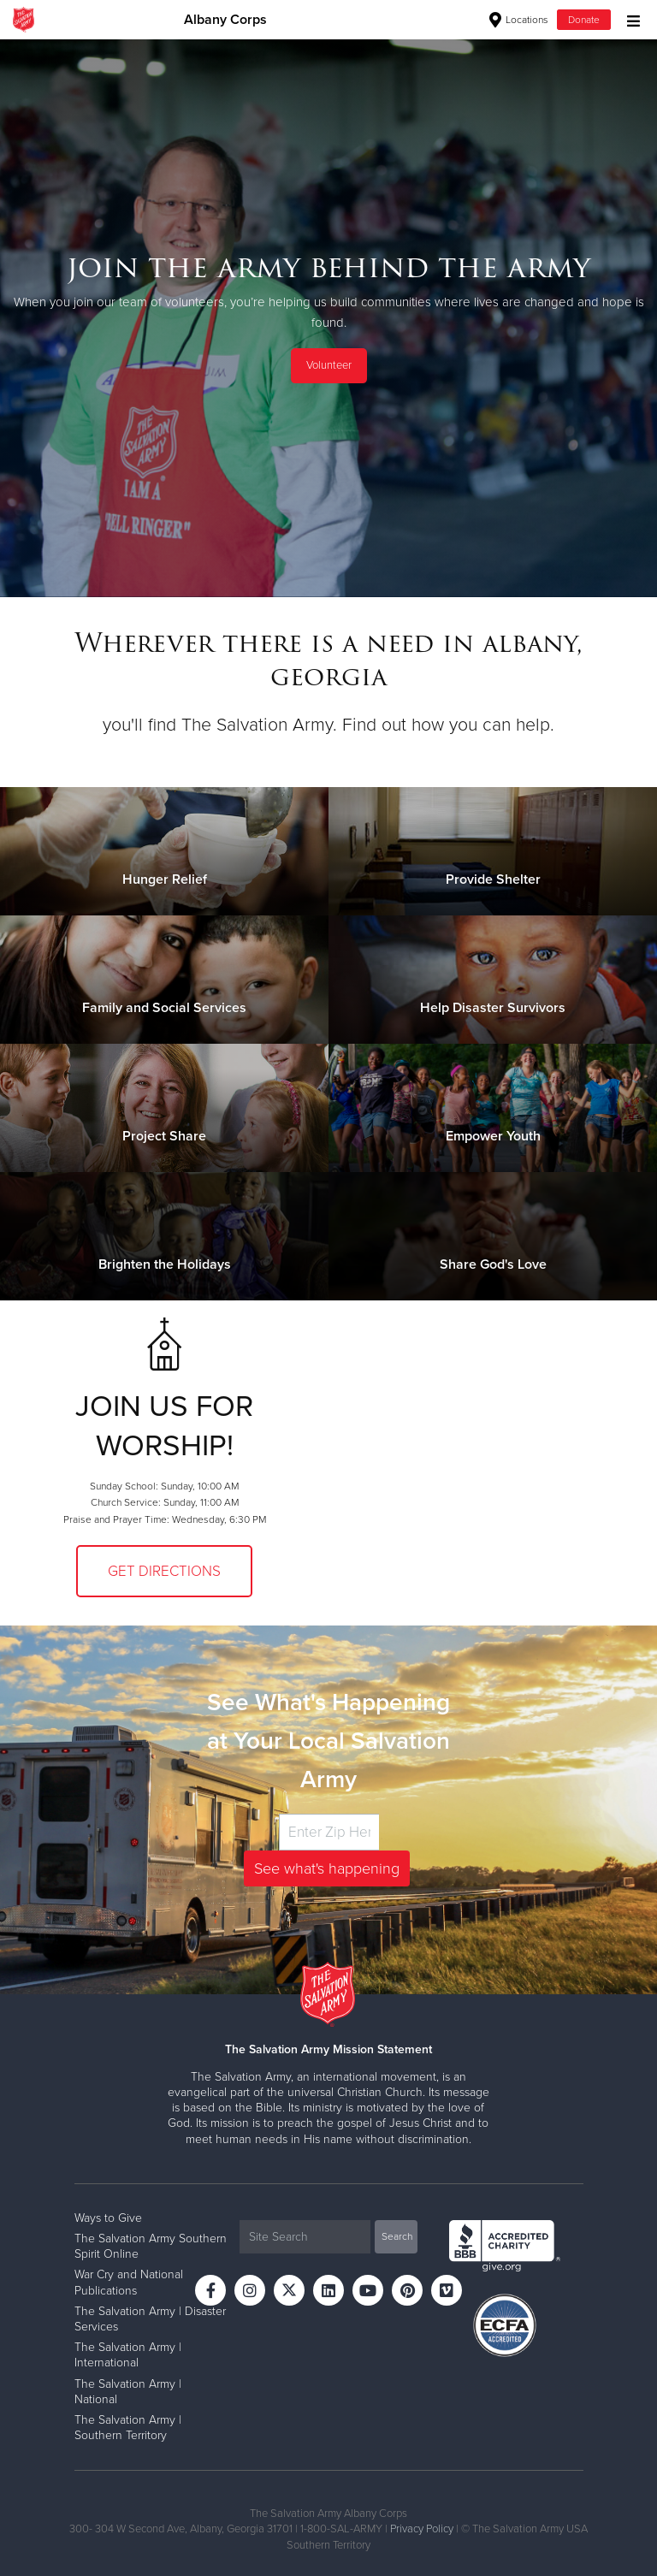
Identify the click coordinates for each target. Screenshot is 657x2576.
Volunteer (329, 365)
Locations (518, 20)
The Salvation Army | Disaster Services (150, 2319)
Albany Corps (225, 19)
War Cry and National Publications (128, 2282)
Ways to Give (108, 2218)
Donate (584, 20)
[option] (328, 317)
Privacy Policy (421, 2529)
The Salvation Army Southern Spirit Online (150, 2246)
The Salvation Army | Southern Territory (127, 2428)
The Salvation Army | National (127, 2392)
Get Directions (164, 1571)
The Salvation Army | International (127, 2355)
